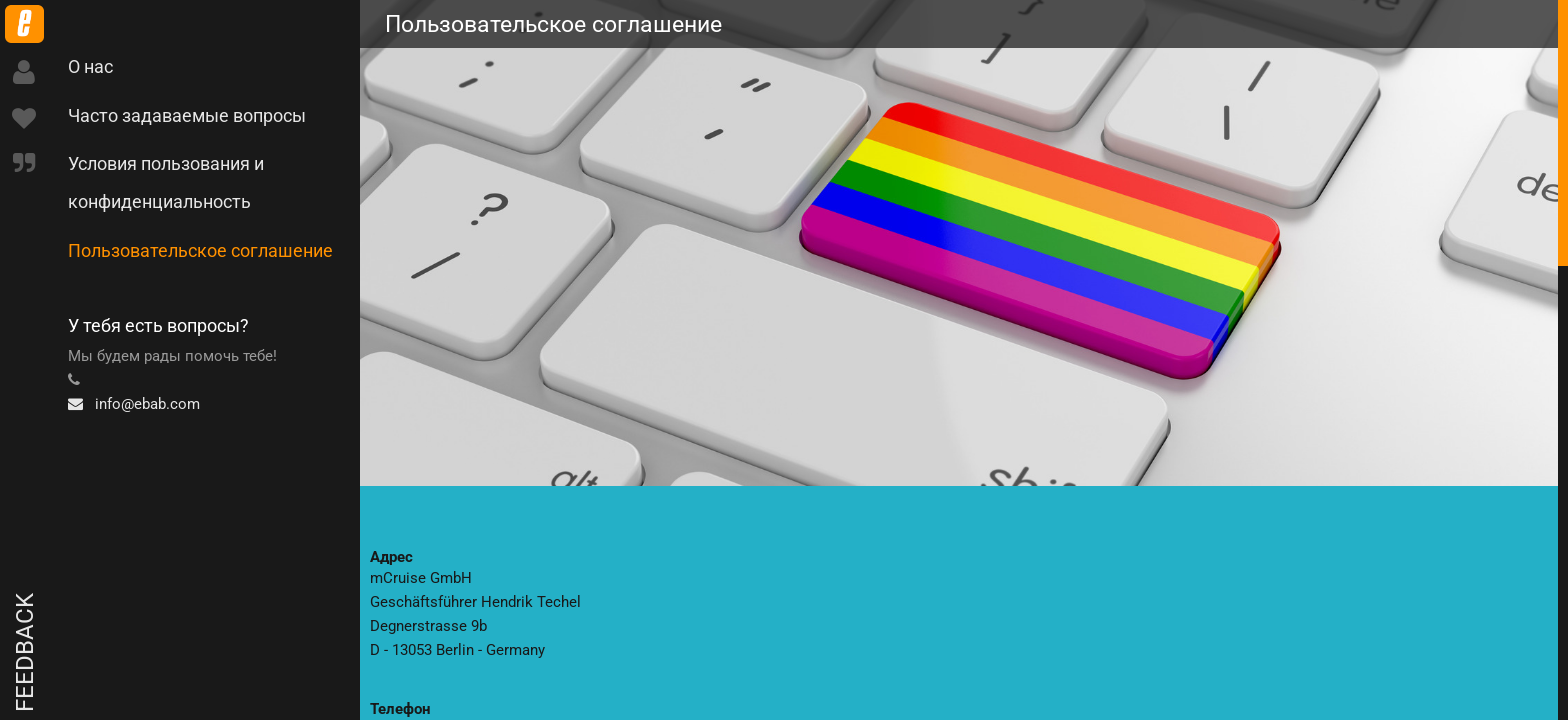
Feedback (25, 652)
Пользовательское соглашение (200, 250)
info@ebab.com (134, 404)
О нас (90, 66)
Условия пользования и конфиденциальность (166, 182)
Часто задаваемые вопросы (187, 115)
